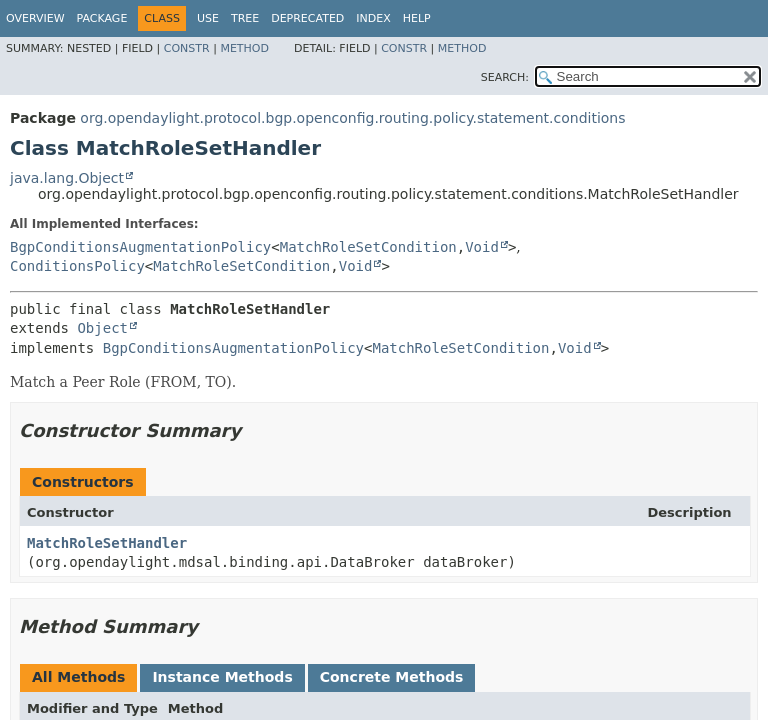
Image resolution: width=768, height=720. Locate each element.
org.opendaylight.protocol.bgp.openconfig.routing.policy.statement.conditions (352, 118)
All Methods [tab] (78, 677)
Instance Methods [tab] (222, 677)
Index (373, 18)
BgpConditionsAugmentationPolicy (140, 247)
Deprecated (307, 18)
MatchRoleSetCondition (368, 247)
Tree (245, 18)
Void (482, 247)
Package (102, 18)
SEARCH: (505, 77)
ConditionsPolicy (77, 266)
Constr (187, 48)
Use (208, 18)
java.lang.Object (67, 178)
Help (417, 18)
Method (244, 48)
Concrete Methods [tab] (392, 677)
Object (102, 328)
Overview (35, 18)
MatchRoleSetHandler (107, 543)
